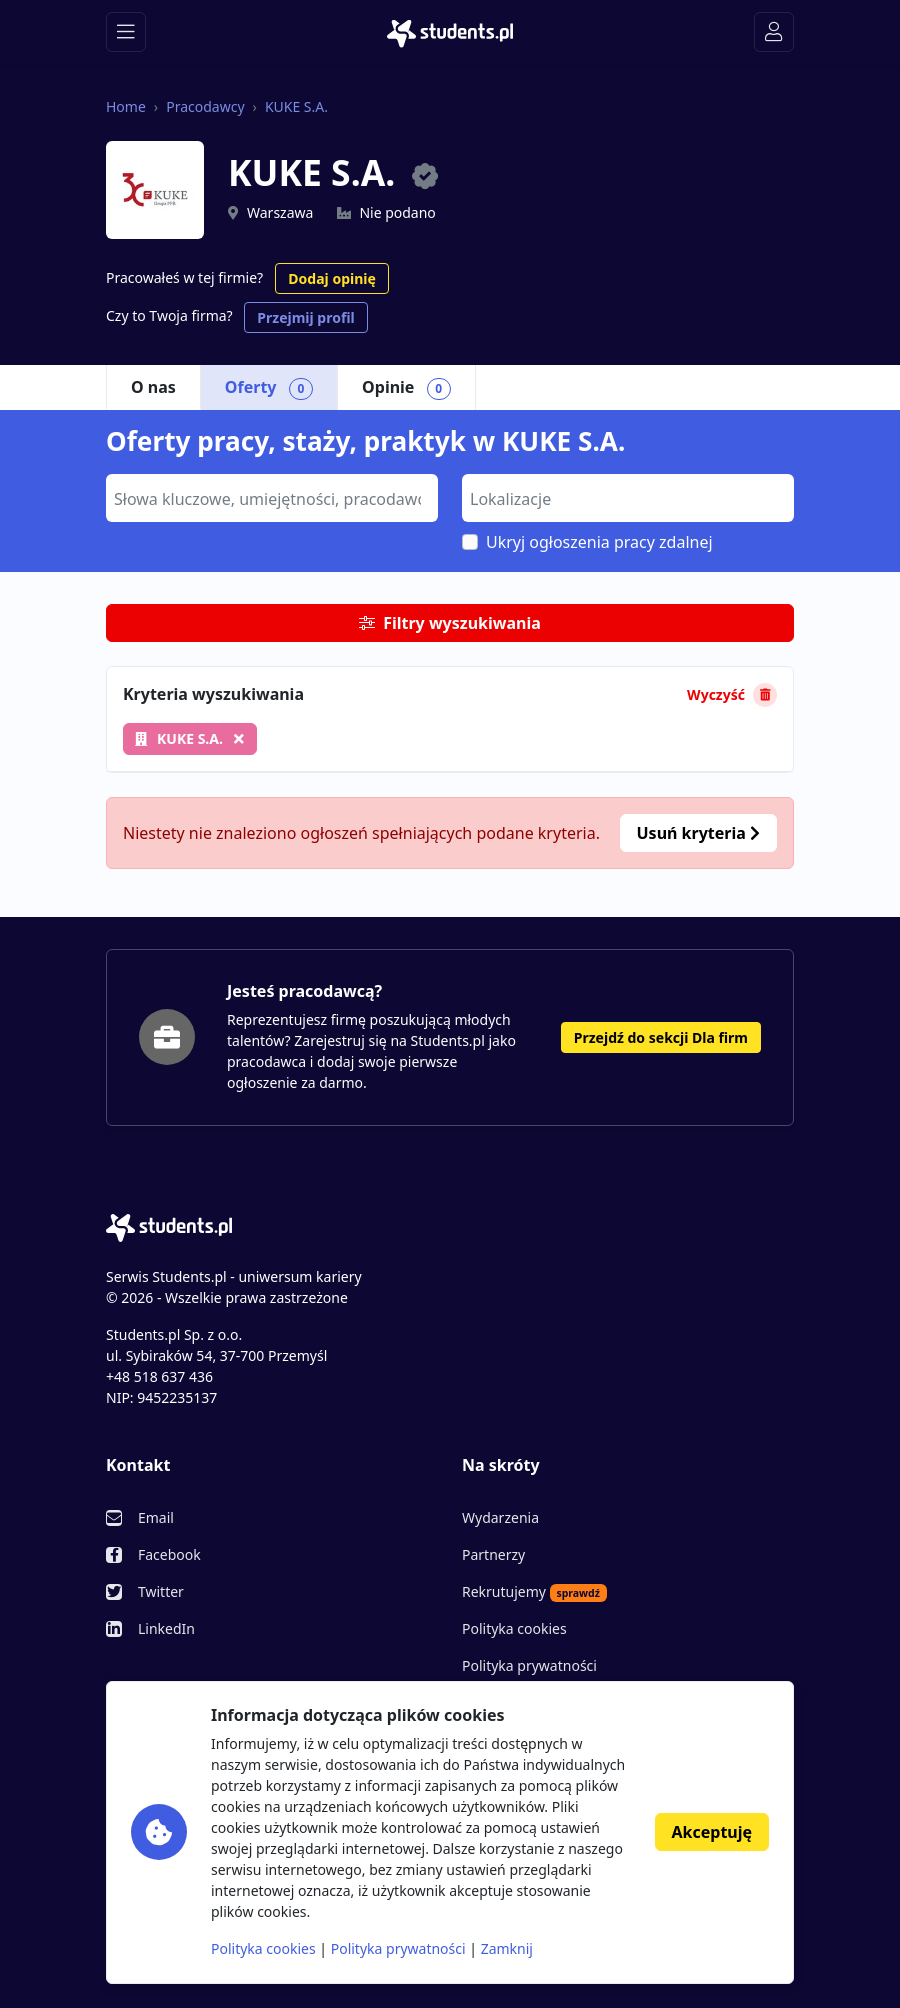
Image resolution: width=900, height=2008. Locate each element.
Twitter (161, 1591)
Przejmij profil (305, 317)
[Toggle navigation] (126, 32)
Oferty (269, 388)
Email (156, 1517)
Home (126, 106)
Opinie (406, 388)
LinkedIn (166, 1628)
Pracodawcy (205, 106)
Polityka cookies (514, 1628)
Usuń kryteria (698, 833)
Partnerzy (493, 1554)
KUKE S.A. (296, 106)
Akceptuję (712, 1832)
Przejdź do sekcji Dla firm (661, 1037)
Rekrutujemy (534, 1592)
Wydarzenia (500, 1517)
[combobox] (272, 498)
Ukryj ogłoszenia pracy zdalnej (599, 542)
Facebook (169, 1554)
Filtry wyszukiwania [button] (450, 623)
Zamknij (507, 1948)
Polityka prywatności (529, 1665)
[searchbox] (269, 497)
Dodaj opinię (331, 278)
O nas (153, 387)
